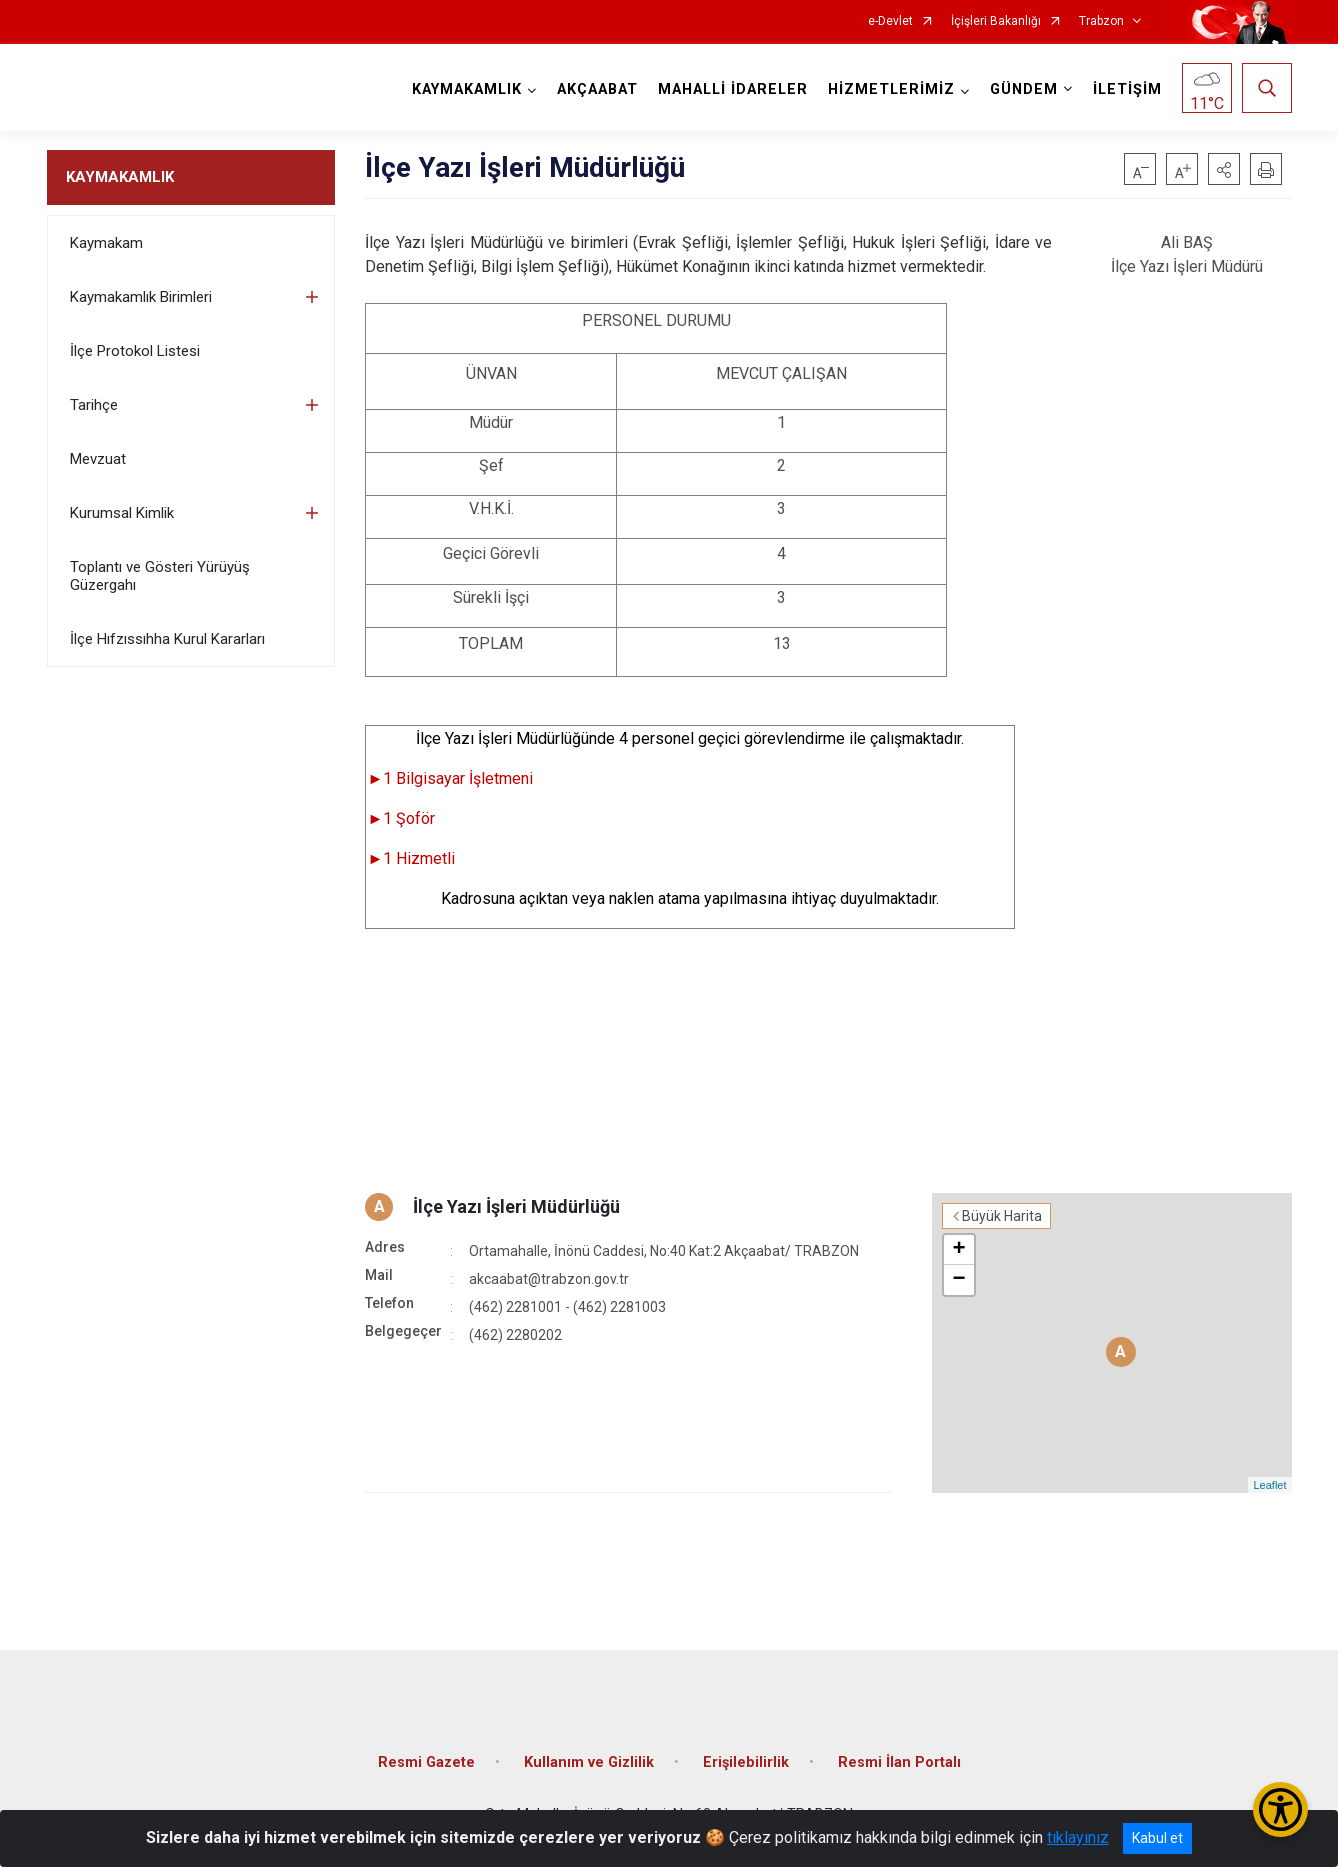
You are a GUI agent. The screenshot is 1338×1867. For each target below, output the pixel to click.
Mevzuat (98, 459)
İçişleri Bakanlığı (996, 21)
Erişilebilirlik (746, 1762)
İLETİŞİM (1127, 89)
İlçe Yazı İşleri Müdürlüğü (516, 1206)
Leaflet (1269, 1485)
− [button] (958, 1280)
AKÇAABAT (597, 89)
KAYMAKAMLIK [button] (467, 89)
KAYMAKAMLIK (120, 177)
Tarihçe (94, 405)
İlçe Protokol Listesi (135, 351)
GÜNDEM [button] (1024, 89)
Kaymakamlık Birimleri (141, 297)
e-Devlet (890, 21)
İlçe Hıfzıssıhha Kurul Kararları (167, 639)
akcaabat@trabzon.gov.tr (549, 1279)
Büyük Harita (1002, 1216)
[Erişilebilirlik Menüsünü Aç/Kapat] (1280, 1809)
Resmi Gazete (426, 1762)
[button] (1224, 169)
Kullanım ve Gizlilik (589, 1762)
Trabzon (1101, 21)
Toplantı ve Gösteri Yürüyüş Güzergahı (160, 576)
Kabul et (1157, 1838)
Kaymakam (106, 243)
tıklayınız (1078, 1837)
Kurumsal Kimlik (122, 513)
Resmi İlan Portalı (899, 1762)
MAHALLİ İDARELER (733, 89)
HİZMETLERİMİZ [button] (891, 89)
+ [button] (958, 1250)
